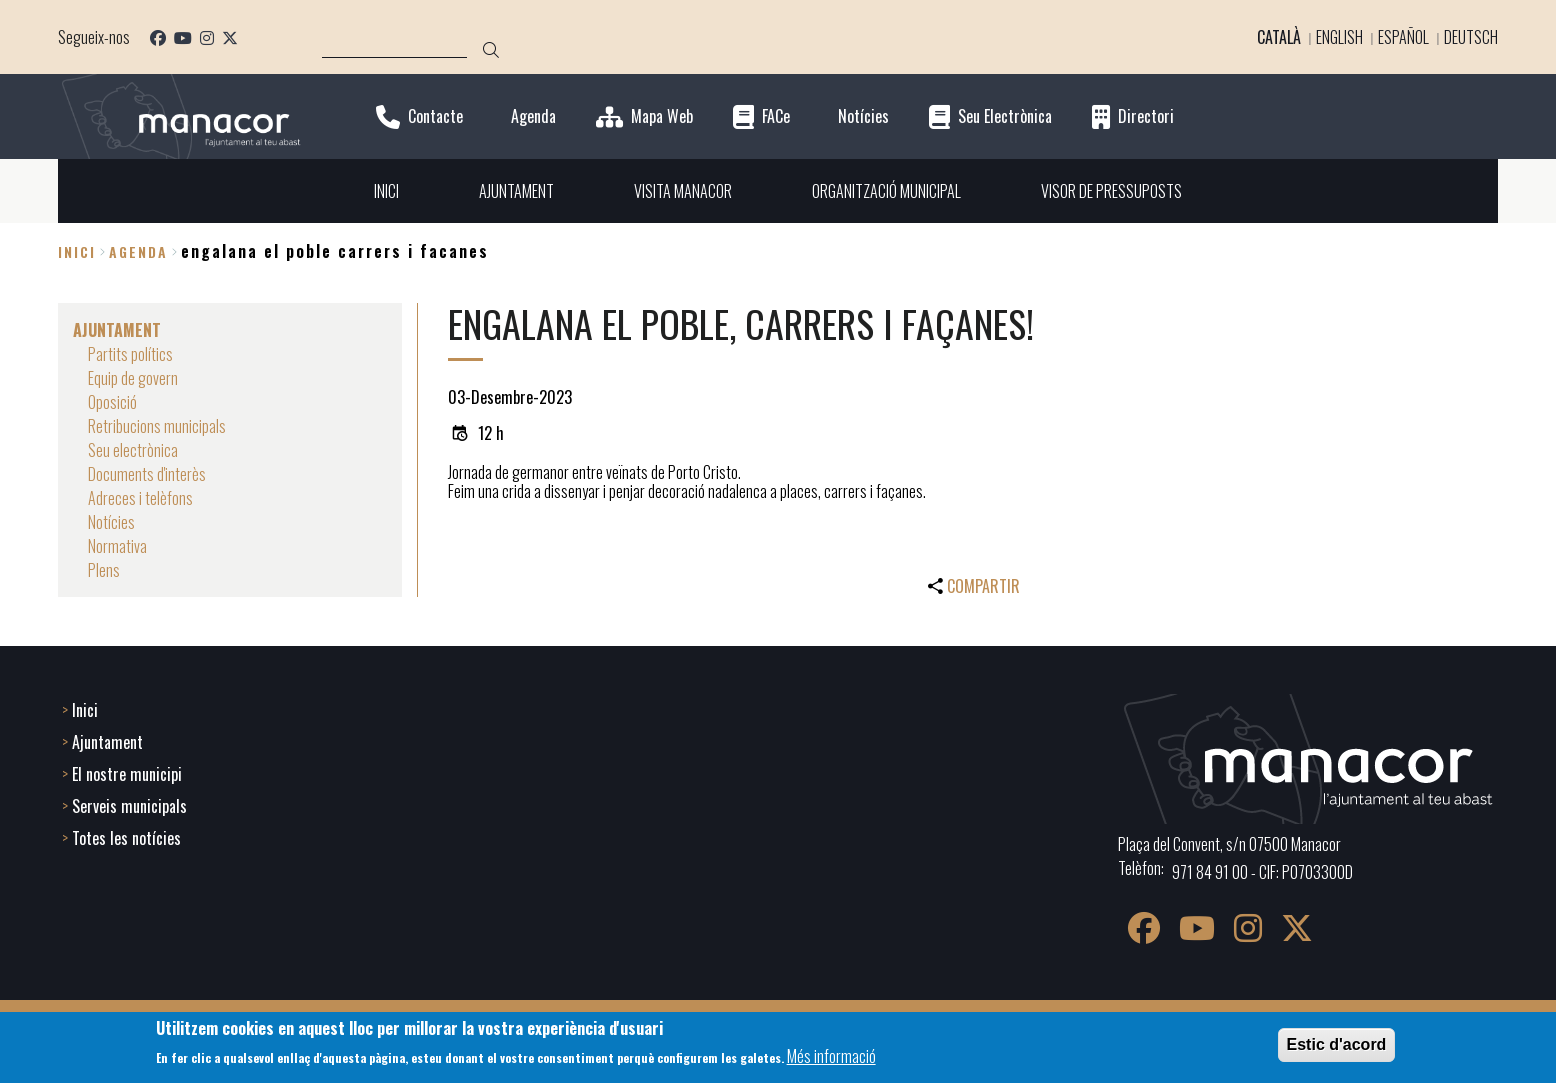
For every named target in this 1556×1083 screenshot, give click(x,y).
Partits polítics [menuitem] (130, 354)
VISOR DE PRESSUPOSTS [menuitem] (1111, 191)
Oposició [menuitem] (112, 402)
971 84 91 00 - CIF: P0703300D (1262, 872)
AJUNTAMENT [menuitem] (516, 191)
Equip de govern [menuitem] (133, 378)
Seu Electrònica (1005, 116)
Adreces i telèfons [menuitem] (140, 498)
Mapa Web (662, 116)
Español (1403, 37)
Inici (77, 251)
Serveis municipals (129, 806)
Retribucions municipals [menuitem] (157, 426)
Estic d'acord (1337, 1044)
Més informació (831, 1056)
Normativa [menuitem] (117, 546)
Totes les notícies (126, 838)
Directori (1146, 116)
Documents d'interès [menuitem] (147, 474)
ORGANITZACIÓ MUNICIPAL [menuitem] (886, 191)
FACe (776, 116)
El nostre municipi (127, 774)
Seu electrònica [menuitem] (133, 450)
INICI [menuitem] (386, 191)
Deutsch (1471, 37)
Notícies (863, 116)
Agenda (533, 116)
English (1339, 37)
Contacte (435, 116)
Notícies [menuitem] (111, 522)
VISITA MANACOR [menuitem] (683, 191)
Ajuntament (107, 742)
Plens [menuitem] (104, 570)
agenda (138, 251)
